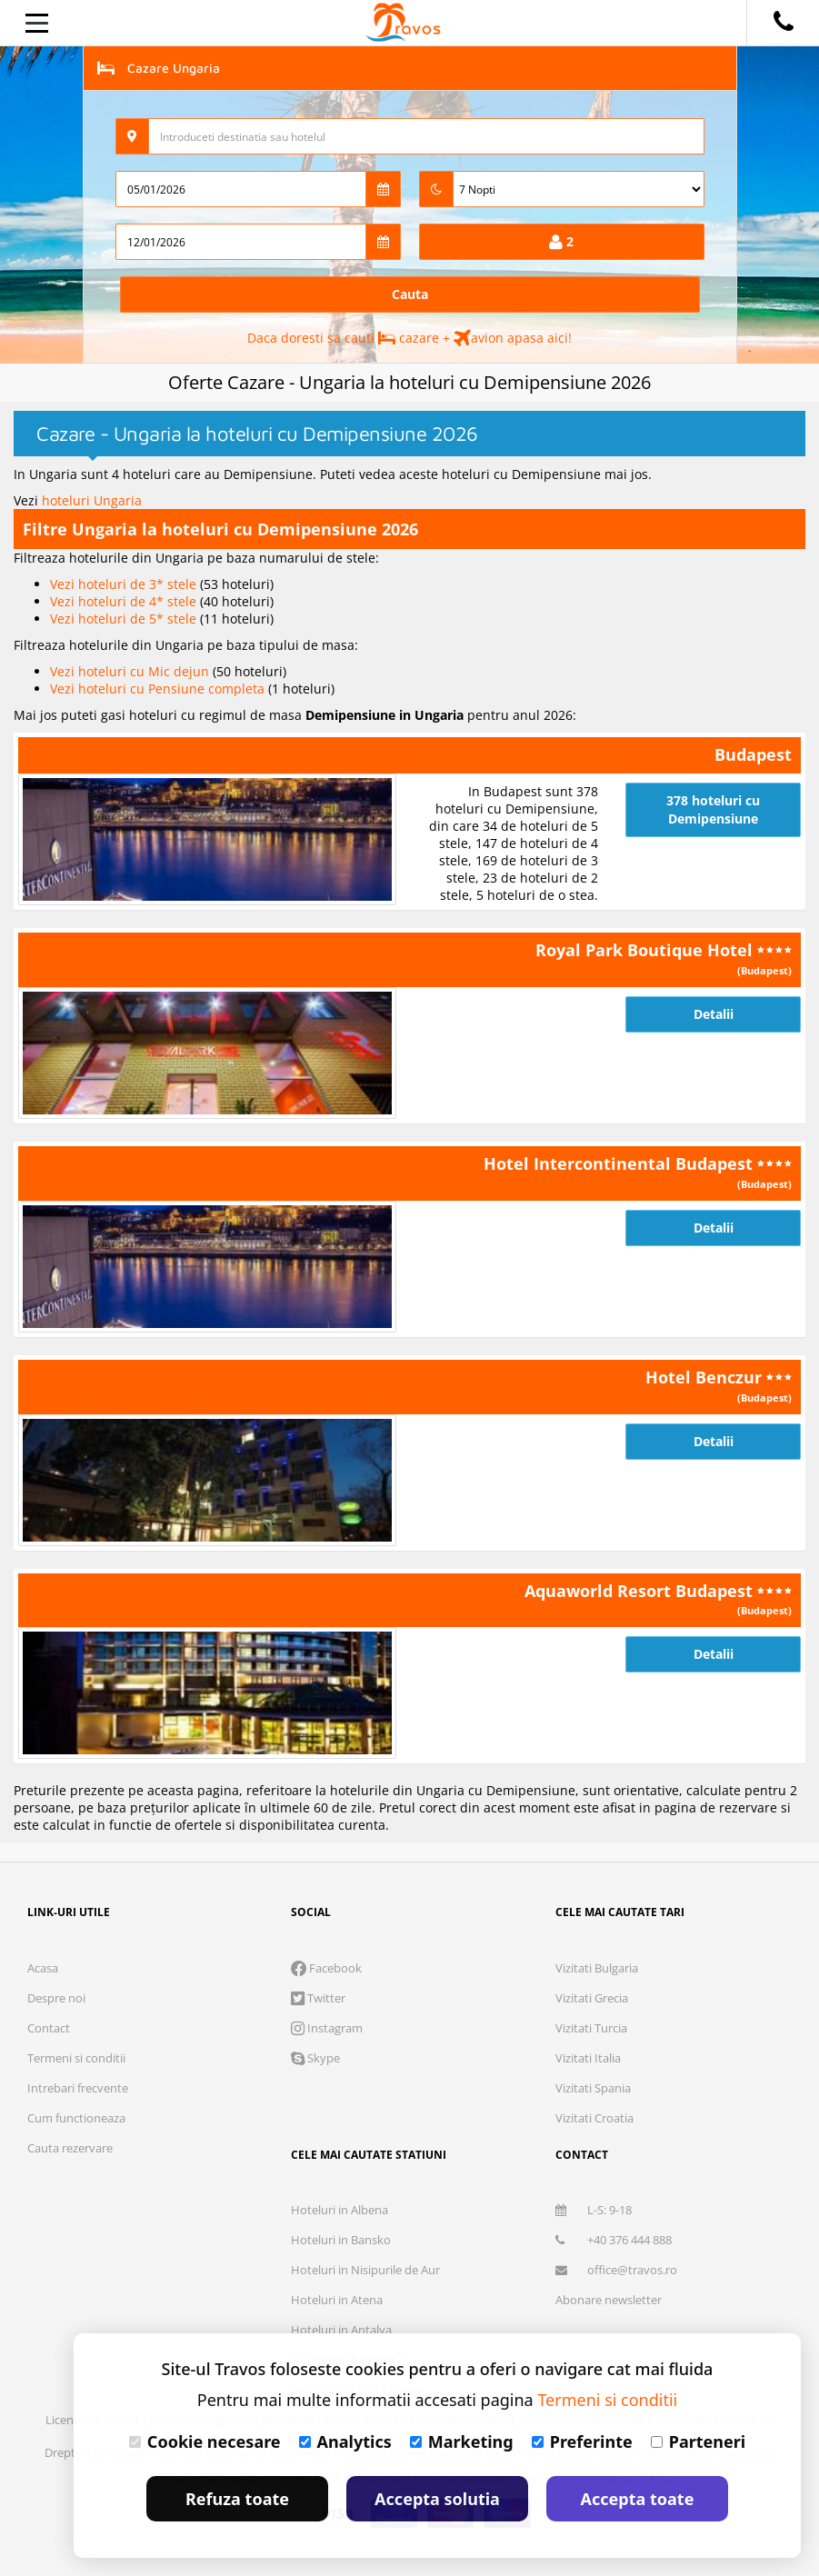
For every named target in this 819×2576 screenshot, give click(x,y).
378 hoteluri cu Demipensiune (713, 809)
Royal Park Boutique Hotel (646, 950)
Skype (315, 2058)
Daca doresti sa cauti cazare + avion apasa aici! (409, 337)
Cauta (410, 294)
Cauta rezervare (70, 2148)
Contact (48, 2028)
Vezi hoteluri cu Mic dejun (131, 671)
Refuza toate (237, 2499)
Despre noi (56, 1998)
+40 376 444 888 (613, 2240)
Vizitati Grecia (591, 1998)
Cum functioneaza (76, 2118)
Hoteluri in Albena (339, 2210)
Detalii (714, 1014)
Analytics (345, 2441)
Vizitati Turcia (591, 2028)
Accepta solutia (437, 2499)
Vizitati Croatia (594, 2118)
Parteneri (698, 2441)
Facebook (326, 1968)
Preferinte (582, 2441)
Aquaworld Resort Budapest (640, 1591)
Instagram (327, 2028)
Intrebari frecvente (77, 2088)
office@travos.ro (616, 2269)
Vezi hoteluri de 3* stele (125, 584)
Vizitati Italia (588, 2058)
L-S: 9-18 (593, 2210)
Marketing (462, 2441)
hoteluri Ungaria (92, 500)
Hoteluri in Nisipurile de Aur (365, 2269)
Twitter (318, 1998)
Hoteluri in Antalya (341, 2329)
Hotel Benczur (705, 1377)
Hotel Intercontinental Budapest (620, 1163)
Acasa (42, 1968)
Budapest (753, 754)
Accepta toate (637, 2499)
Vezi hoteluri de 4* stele (125, 601)
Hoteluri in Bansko (341, 2240)
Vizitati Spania (593, 2088)
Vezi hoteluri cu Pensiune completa (159, 688)
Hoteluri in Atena (337, 2299)
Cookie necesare (205, 2441)
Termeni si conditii (76, 2058)
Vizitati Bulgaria (596, 1968)
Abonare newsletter (608, 2299)
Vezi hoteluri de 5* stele (125, 618)
